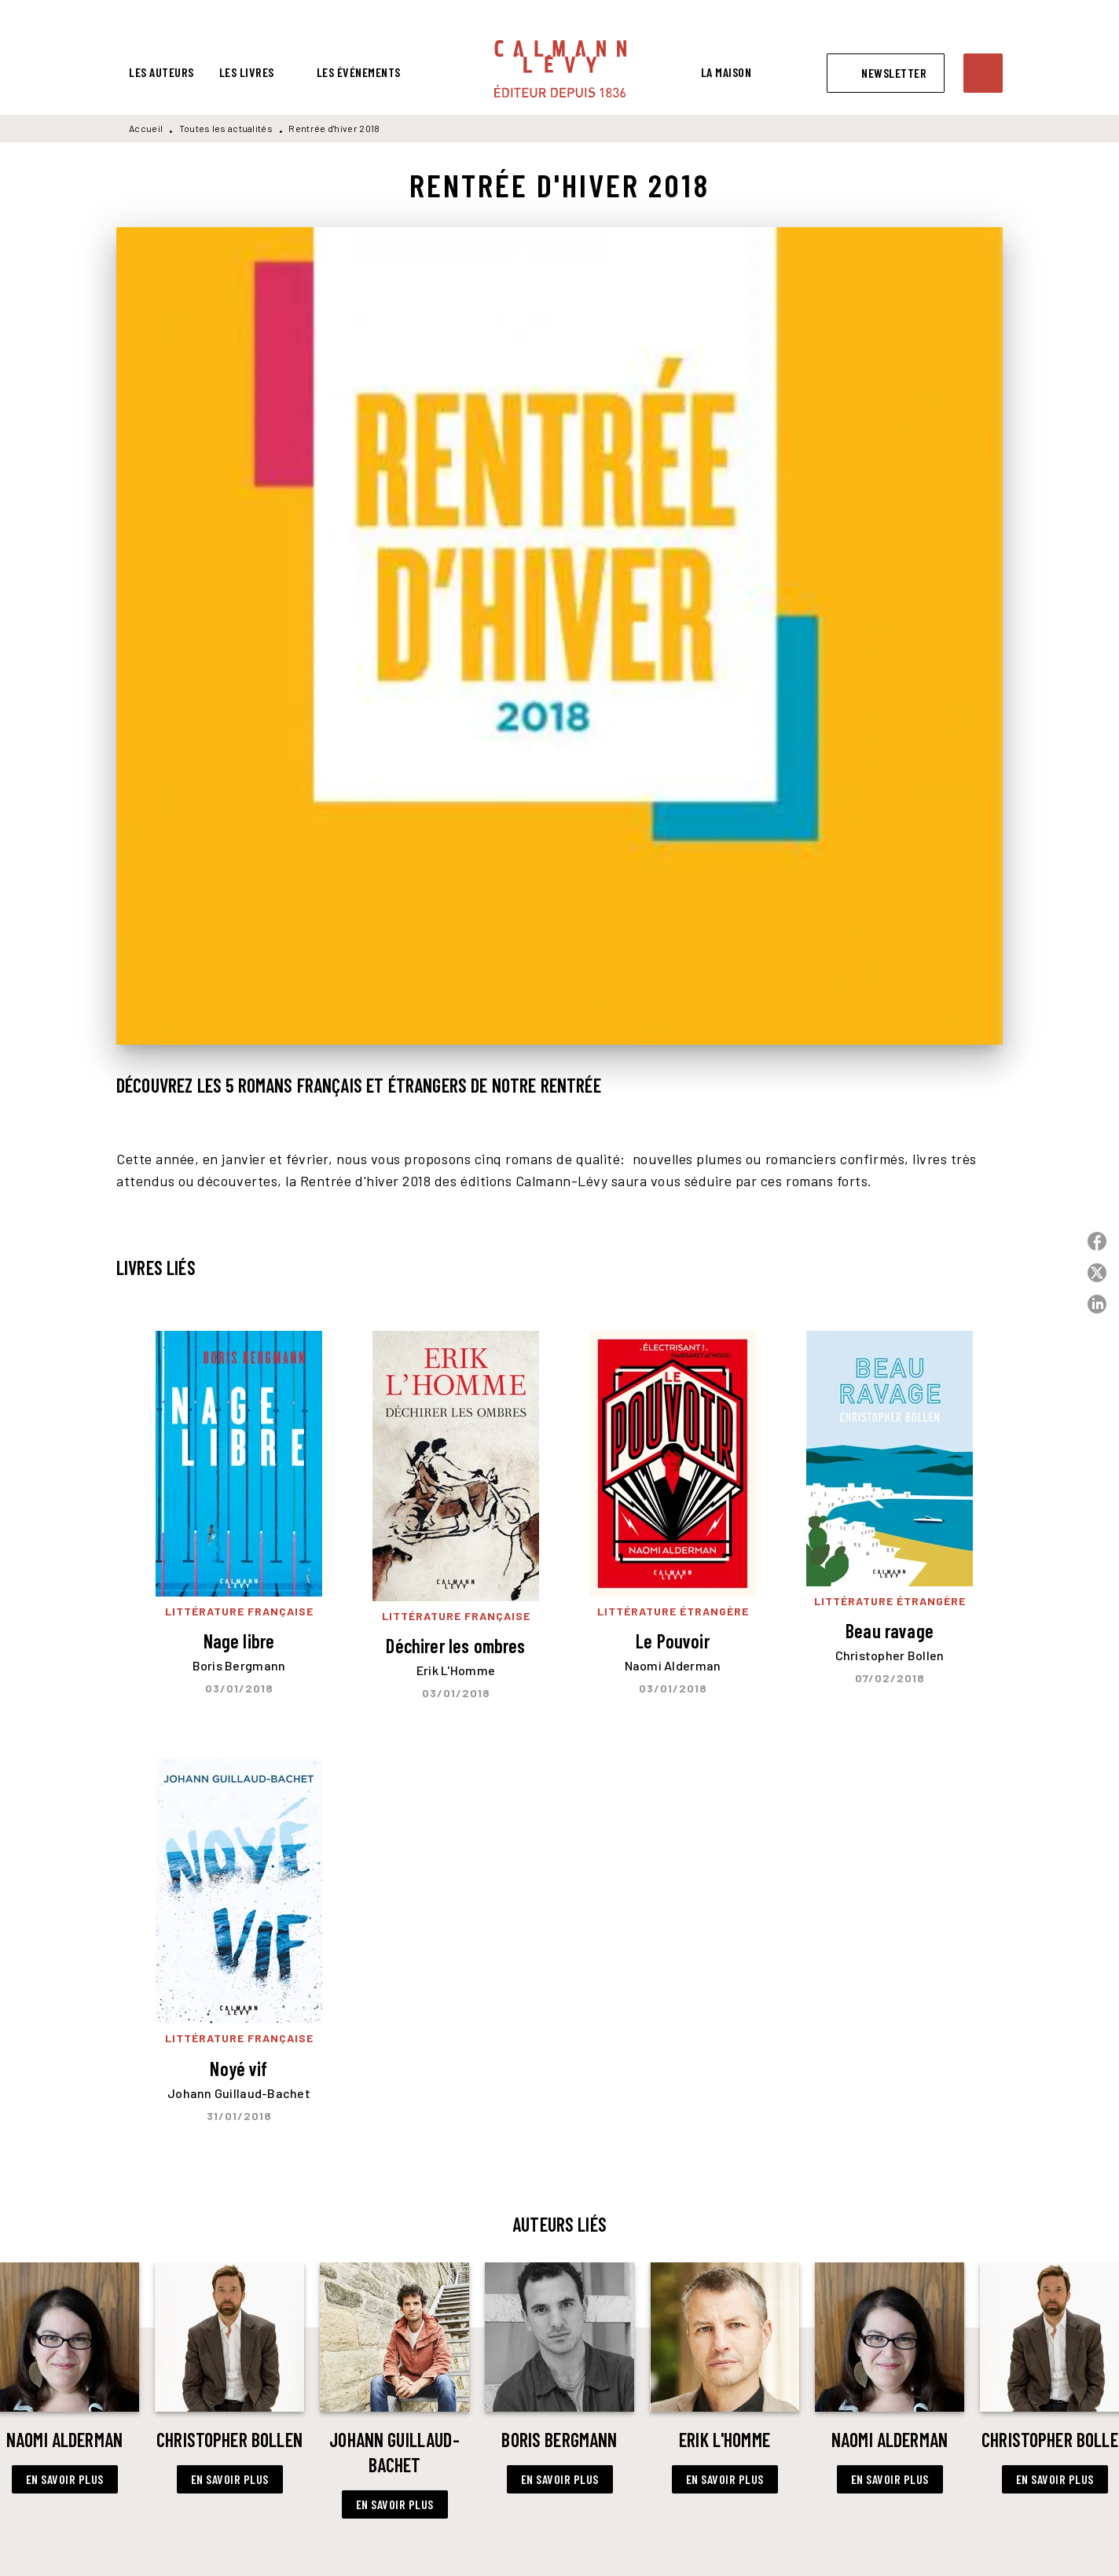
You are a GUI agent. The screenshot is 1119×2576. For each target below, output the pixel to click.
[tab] (161, 72)
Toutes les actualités (226, 128)
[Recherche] (983, 73)
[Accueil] (560, 68)
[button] (886, 73)
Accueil (146, 128)
